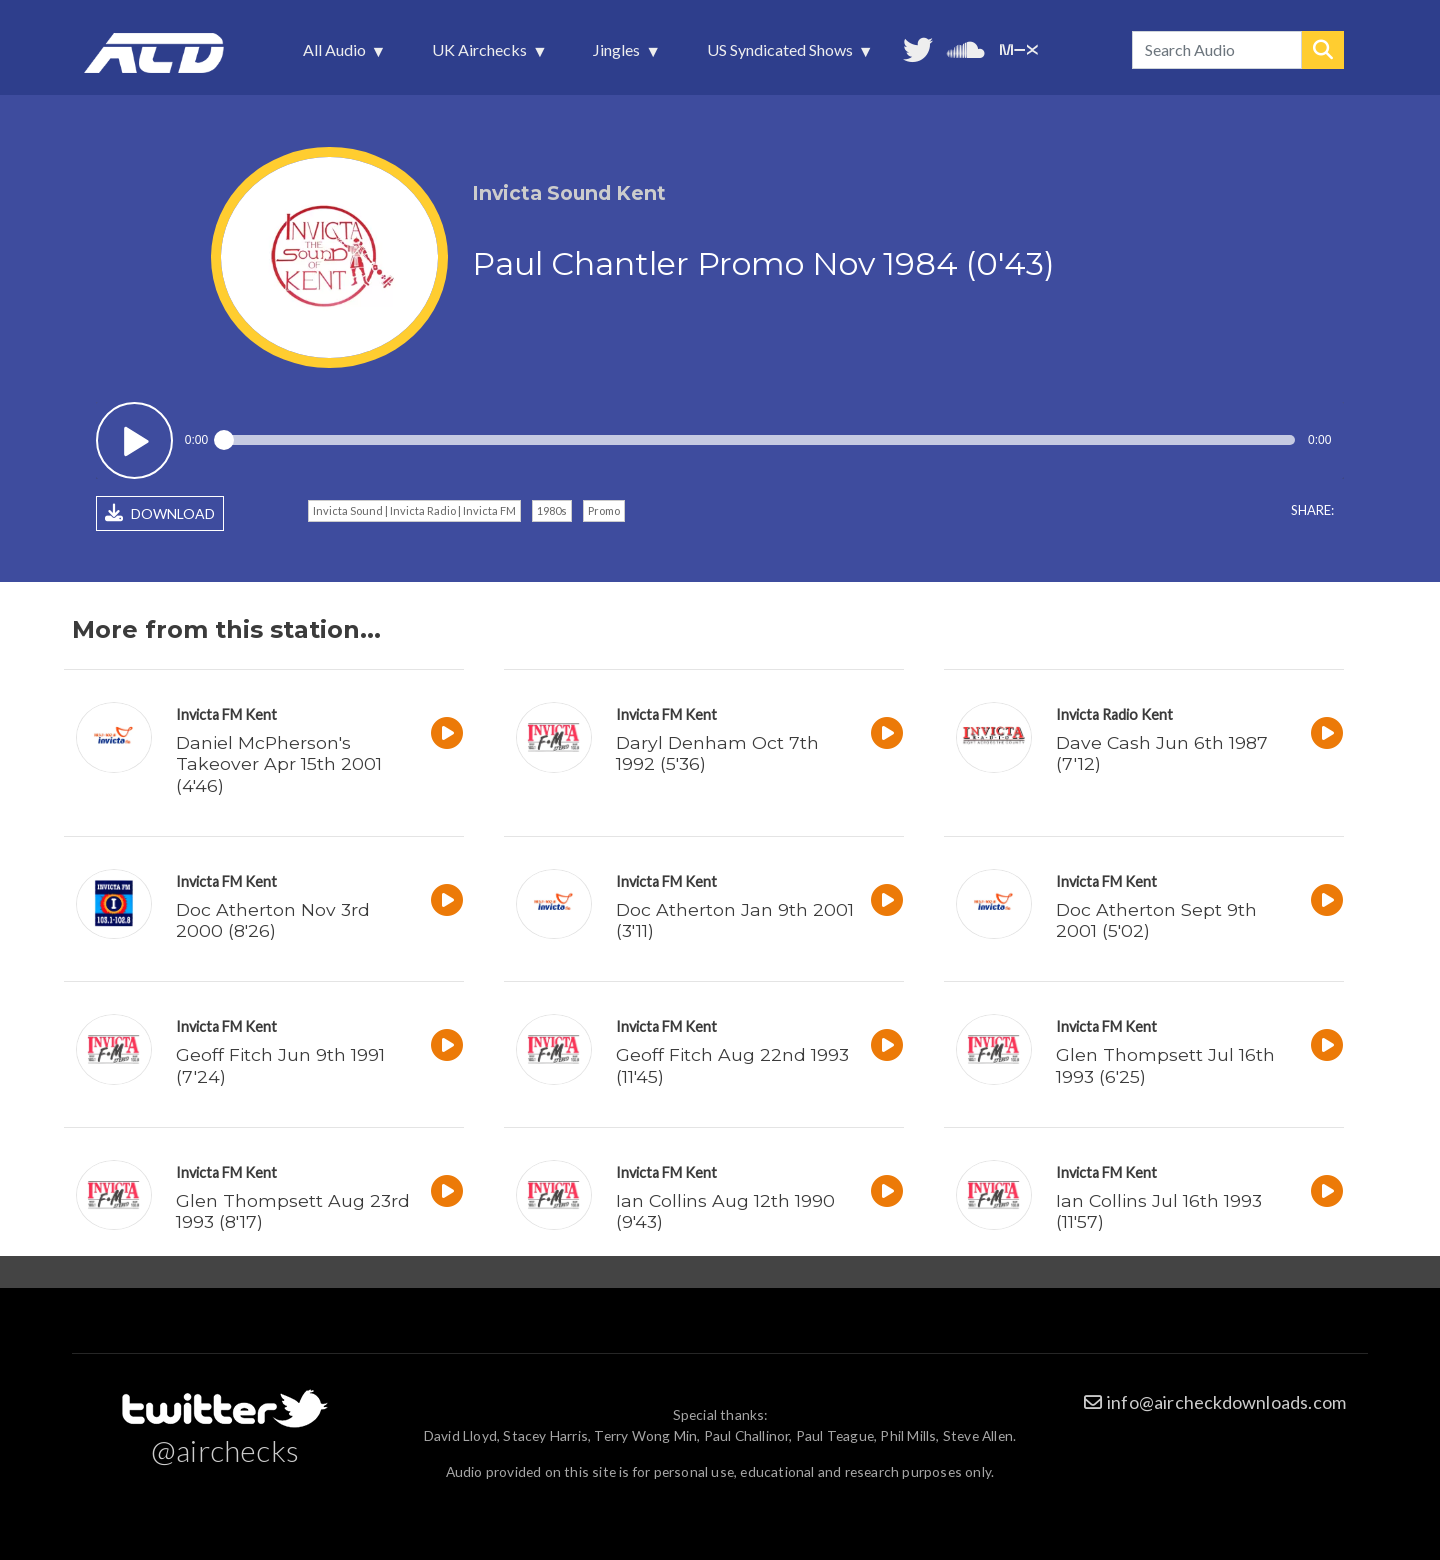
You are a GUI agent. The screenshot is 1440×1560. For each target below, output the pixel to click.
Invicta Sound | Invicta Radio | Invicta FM (414, 510)
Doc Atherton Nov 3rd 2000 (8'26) (273, 920)
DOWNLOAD (160, 513)
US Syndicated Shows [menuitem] (782, 55)
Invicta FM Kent (226, 714)
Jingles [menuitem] (618, 55)
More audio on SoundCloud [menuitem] (966, 47)
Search (1323, 50)
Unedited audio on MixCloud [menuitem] (1019, 47)
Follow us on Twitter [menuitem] (918, 47)
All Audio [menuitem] (336, 55)
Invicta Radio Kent (1114, 714)
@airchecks (225, 1450)
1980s (552, 510)
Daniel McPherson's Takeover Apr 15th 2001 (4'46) (279, 763)
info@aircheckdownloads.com (1226, 1402)
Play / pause (134, 440)
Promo (604, 510)
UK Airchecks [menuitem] (481, 55)
